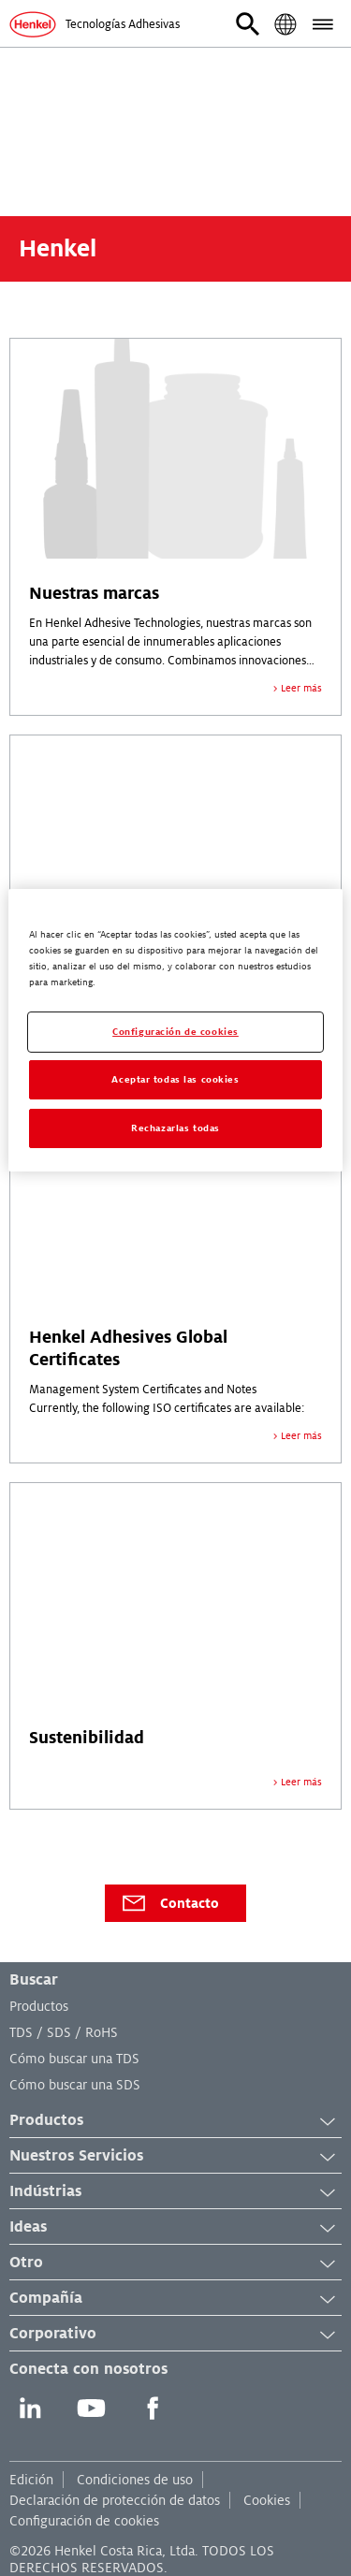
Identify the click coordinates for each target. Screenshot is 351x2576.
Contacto (169, 1903)
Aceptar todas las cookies (175, 1079)
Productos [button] (175, 2121)
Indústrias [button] (175, 2192)
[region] (175, 1030)
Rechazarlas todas (175, 1128)
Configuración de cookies (84, 2520)
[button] (248, 24)
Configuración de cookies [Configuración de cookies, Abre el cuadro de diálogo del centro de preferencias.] (175, 1031)
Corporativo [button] (175, 2335)
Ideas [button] (175, 2228)
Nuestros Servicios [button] (175, 2157)
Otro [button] (175, 2263)
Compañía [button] (175, 2299)
